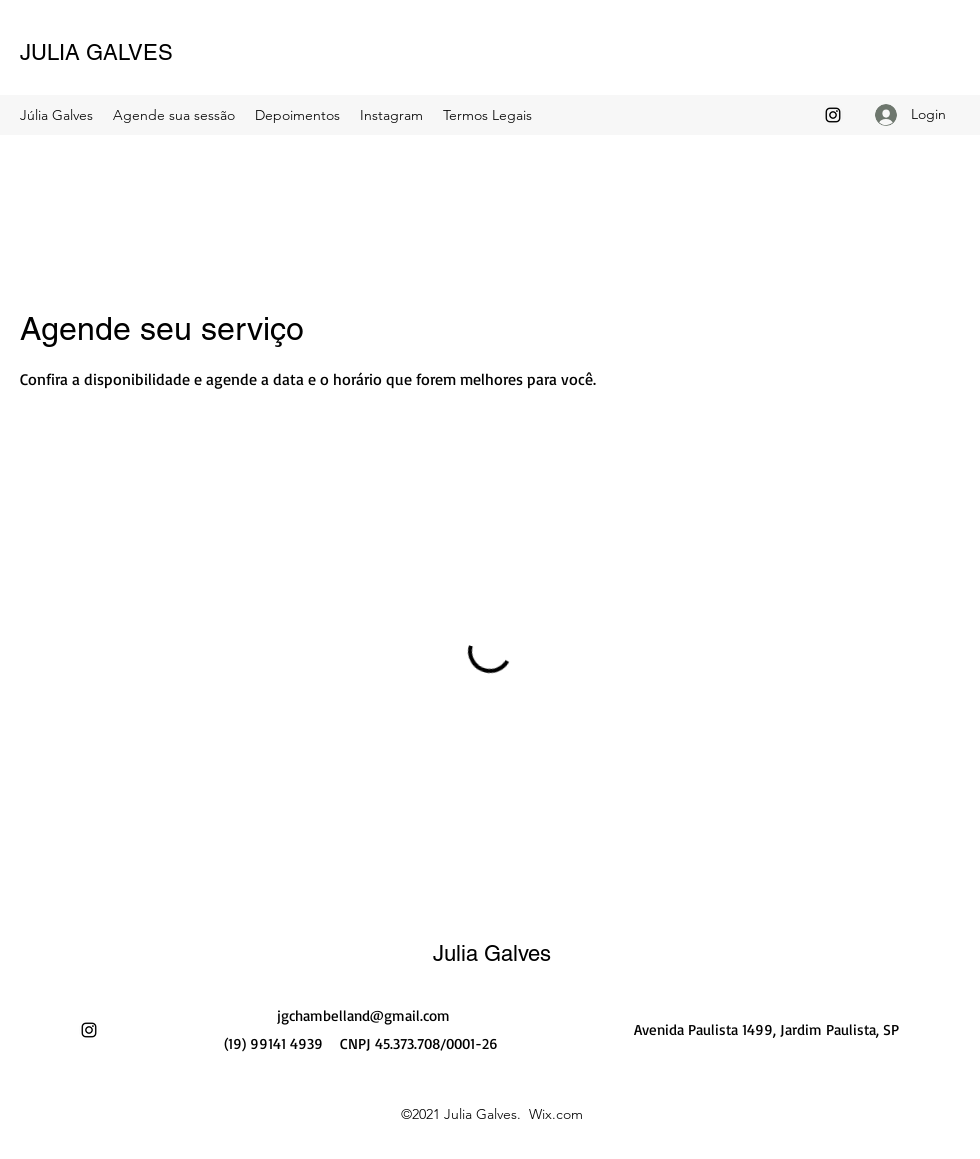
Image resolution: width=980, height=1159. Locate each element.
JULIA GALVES (96, 52)
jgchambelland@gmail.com (363, 1015)
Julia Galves (492, 953)
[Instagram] (833, 115)
